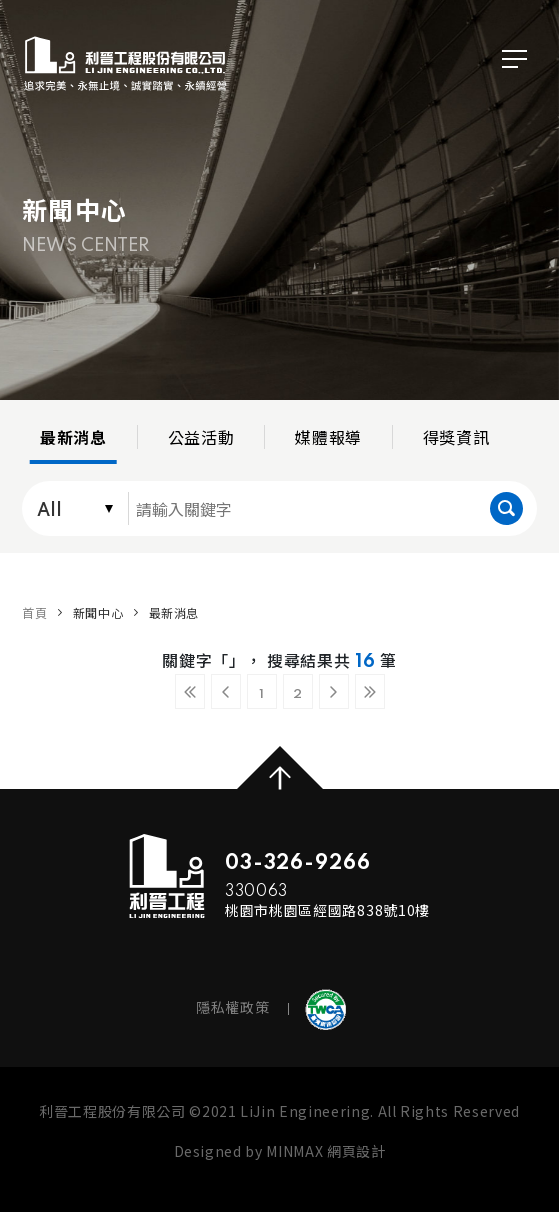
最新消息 (73, 437)
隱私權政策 (232, 1007)
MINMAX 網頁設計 (325, 1151)
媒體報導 (328, 437)
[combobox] (71, 508)
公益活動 (201, 437)
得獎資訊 (456, 437)
